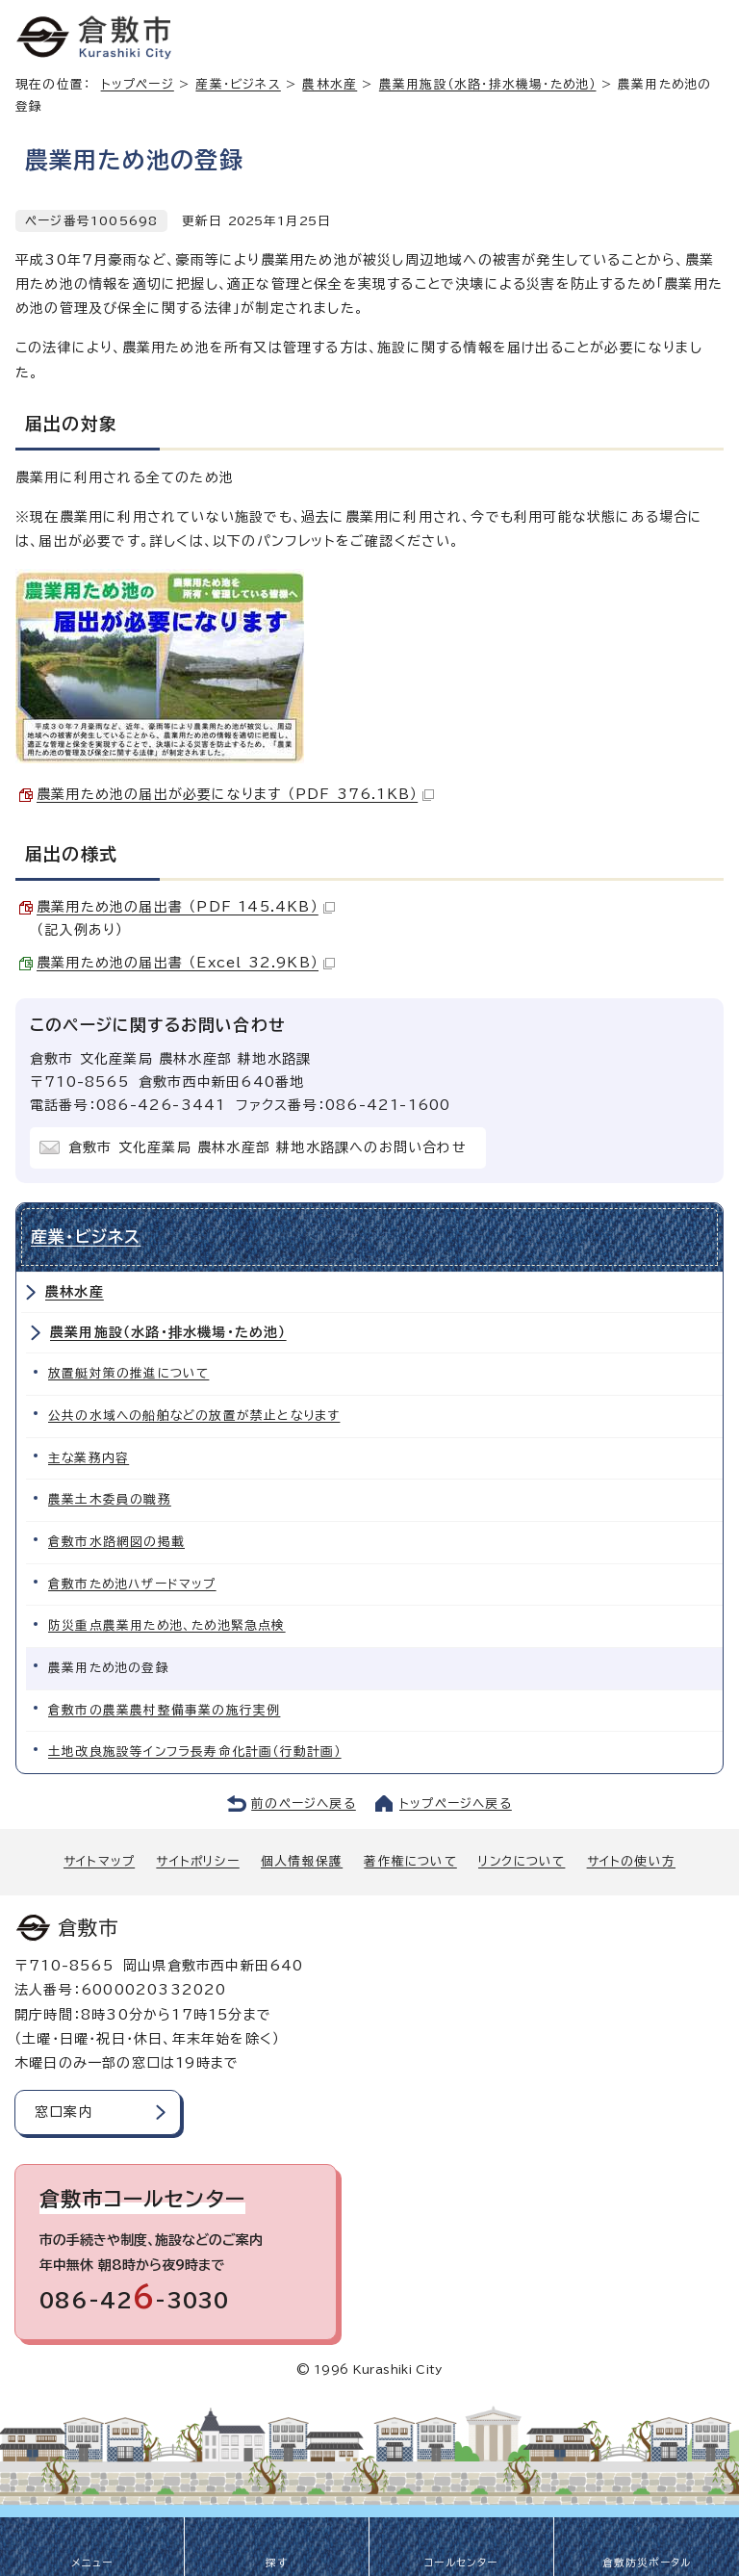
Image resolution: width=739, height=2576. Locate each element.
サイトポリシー (197, 1861)
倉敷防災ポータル (647, 2562)
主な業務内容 (88, 1458)
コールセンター (460, 2562)
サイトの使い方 (631, 1861)
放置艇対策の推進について (128, 1373)
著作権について (410, 1861)
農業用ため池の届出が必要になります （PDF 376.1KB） (235, 794)
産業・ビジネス (237, 84)
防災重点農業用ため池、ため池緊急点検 (167, 1625)
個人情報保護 (302, 1861)
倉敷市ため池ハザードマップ (132, 1584)
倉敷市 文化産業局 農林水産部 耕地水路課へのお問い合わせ (267, 1147)
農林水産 (329, 84)
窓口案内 (64, 2112)
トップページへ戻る (455, 1803)
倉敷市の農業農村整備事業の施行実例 (164, 1710)
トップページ (137, 84)
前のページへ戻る (303, 1803)
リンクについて (521, 1861)
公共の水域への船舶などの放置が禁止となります (194, 1415)
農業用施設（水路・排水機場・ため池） (488, 84)
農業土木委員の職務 (109, 1499)
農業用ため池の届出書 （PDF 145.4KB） (186, 907)
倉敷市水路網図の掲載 (116, 1541)
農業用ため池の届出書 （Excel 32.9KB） (186, 962)
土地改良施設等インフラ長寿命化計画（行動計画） (195, 1751)
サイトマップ (99, 1861)
